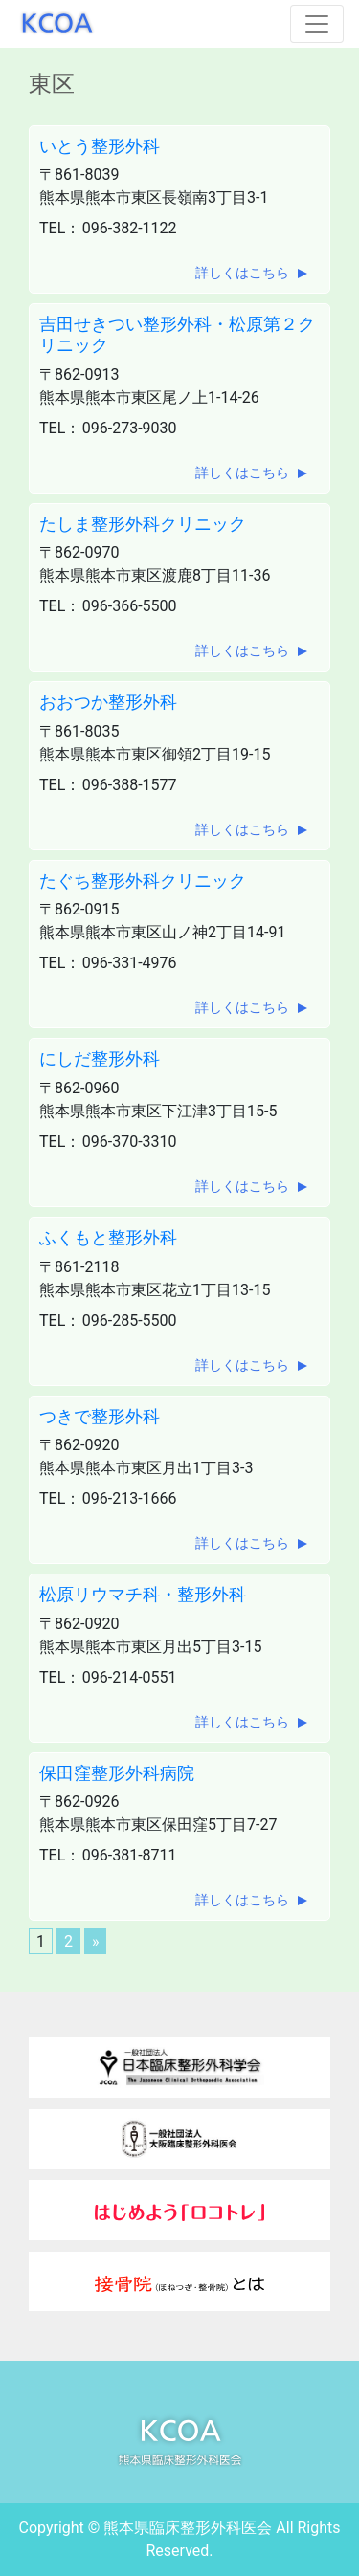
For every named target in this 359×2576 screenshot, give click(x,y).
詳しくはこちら (242, 272)
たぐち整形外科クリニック (142, 880)
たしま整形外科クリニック (142, 524)
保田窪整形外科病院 (116, 1773)
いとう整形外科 (99, 146)
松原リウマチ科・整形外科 (142, 1594)
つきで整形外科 (99, 1416)
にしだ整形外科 (99, 1058)
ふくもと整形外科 (108, 1237)
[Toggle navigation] (317, 24)
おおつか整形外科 (108, 702)
